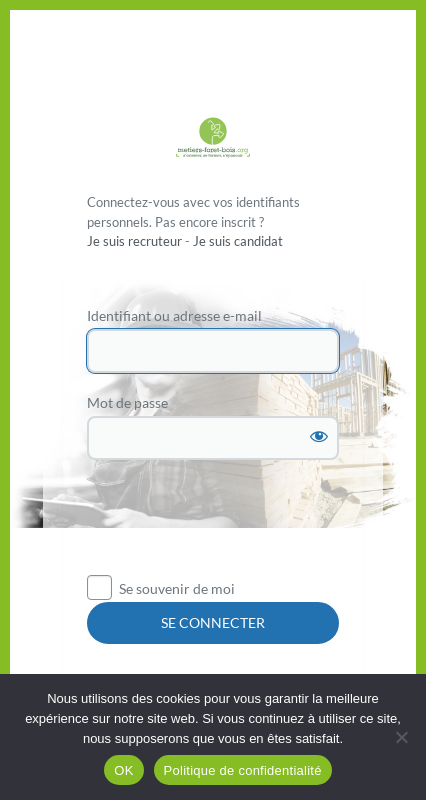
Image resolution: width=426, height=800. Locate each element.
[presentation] (239, 525)
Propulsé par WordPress (213, 139)
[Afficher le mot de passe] (319, 436)
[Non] (401, 737)
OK (123, 770)
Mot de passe (127, 402)
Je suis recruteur (134, 241)
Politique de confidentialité (243, 770)
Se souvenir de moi (177, 588)
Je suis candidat (238, 241)
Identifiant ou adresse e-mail (174, 315)
